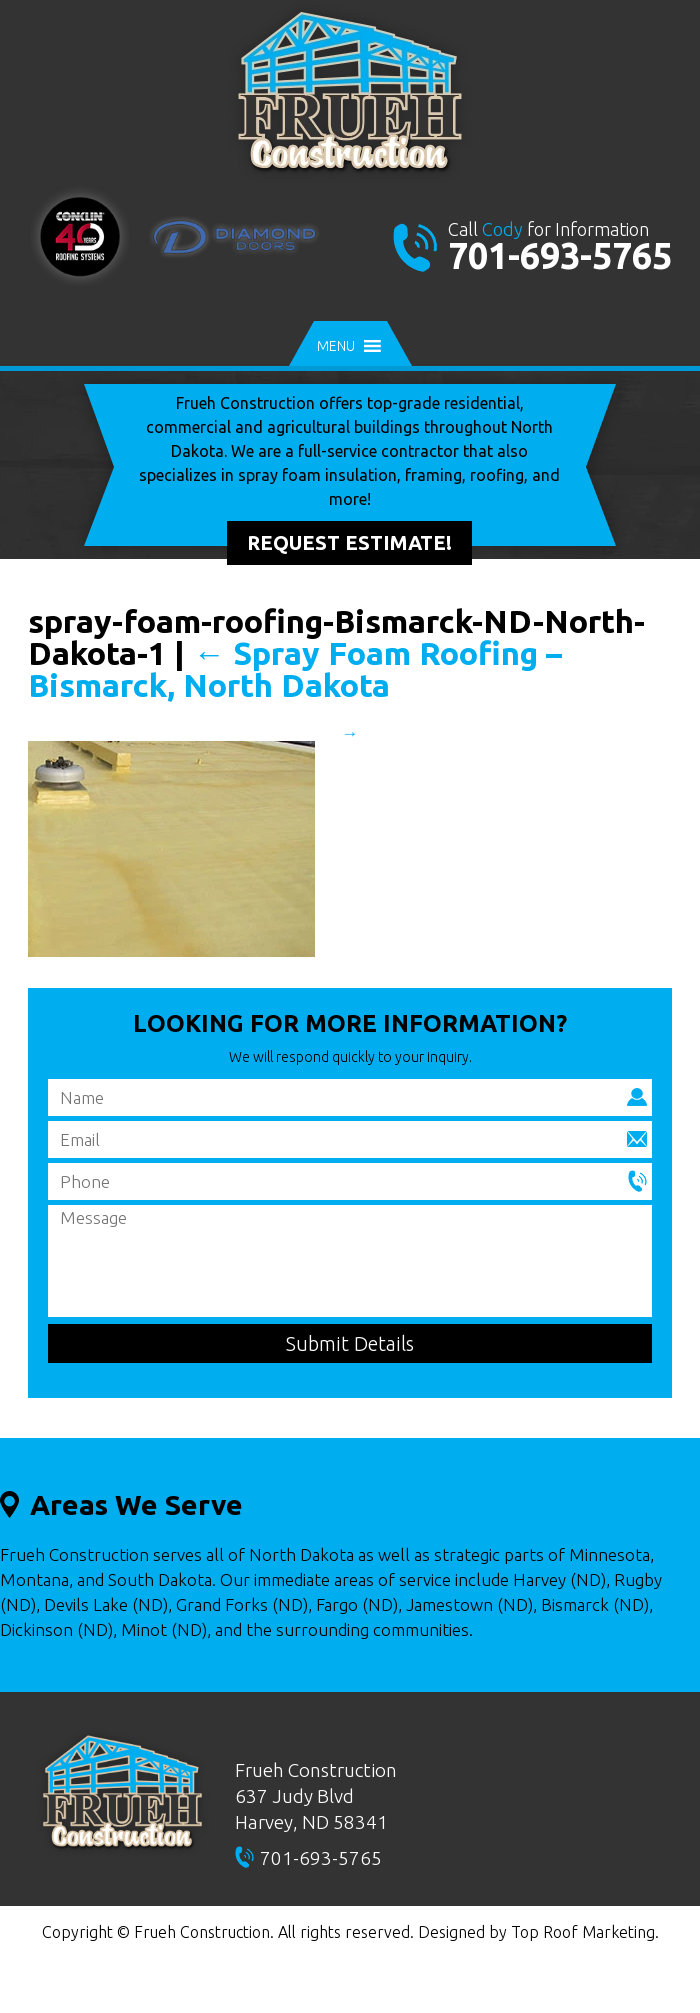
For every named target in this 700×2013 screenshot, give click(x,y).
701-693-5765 (560, 255)
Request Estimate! (349, 542)
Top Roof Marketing (583, 1932)
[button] (336, 346)
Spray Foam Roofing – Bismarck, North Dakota (295, 669)
